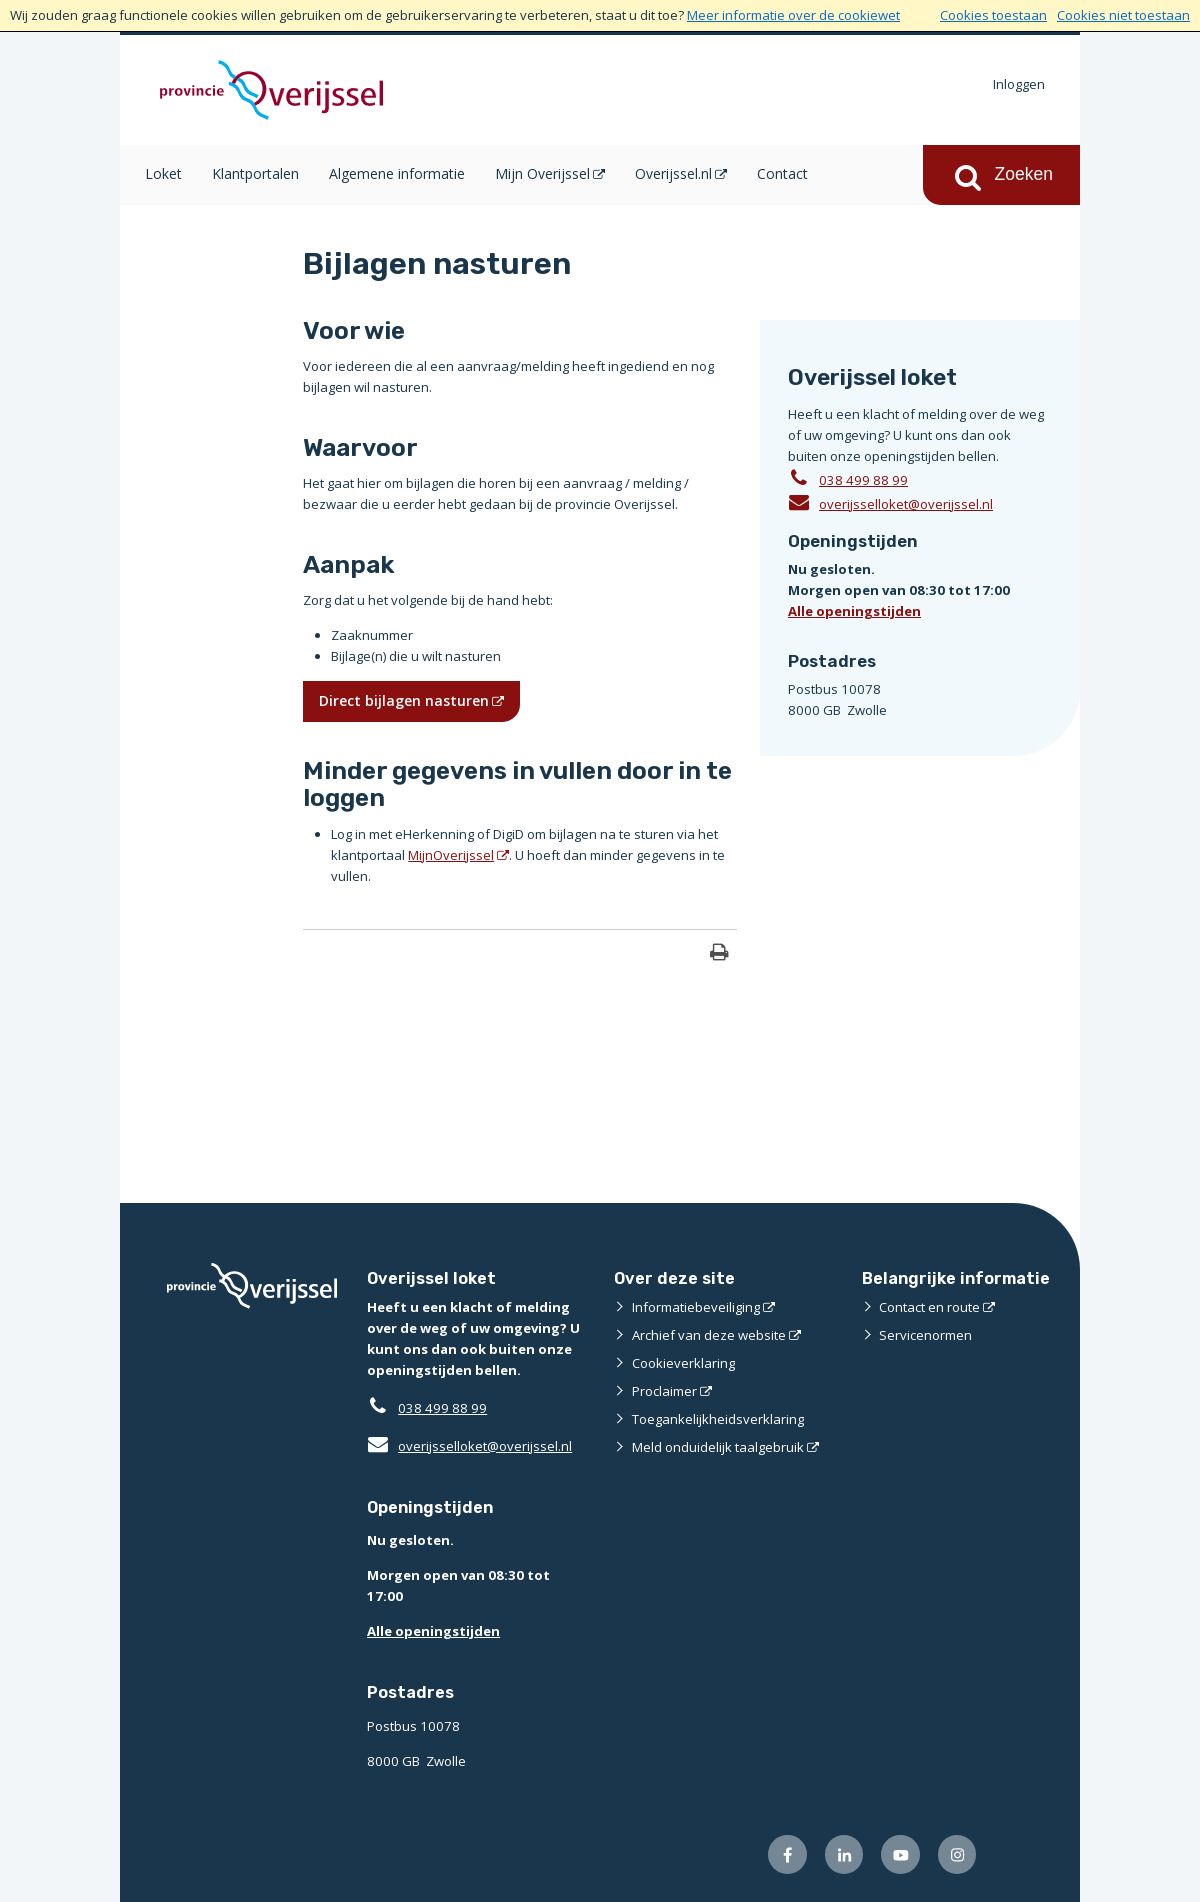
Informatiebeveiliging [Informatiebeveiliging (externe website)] (696, 1307)
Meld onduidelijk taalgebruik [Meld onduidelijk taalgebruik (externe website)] (718, 1447)
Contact (782, 173)
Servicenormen (925, 1335)
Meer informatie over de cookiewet (793, 15)
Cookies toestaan (993, 15)
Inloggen (1019, 84)
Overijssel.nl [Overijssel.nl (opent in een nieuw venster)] (673, 173)
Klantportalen (255, 173)
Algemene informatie (397, 173)
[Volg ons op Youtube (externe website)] (900, 1854)
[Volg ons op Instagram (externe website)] (957, 1854)
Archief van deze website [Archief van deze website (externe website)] (709, 1335)
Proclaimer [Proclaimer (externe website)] (664, 1391)
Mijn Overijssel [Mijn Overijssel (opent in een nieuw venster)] (542, 173)
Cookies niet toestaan (1123, 15)
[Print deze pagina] (719, 954)
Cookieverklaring (683, 1363)
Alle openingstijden (854, 611)
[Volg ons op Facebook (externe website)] (787, 1854)
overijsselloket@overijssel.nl (890, 502)
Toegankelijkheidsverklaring (718, 1419)
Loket (163, 173)
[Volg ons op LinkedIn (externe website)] (844, 1854)
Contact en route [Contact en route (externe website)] (929, 1307)
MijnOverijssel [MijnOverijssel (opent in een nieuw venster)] (451, 855)
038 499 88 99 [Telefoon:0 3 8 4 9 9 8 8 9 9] (863, 480)
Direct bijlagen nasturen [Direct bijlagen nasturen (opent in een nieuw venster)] (404, 700)
